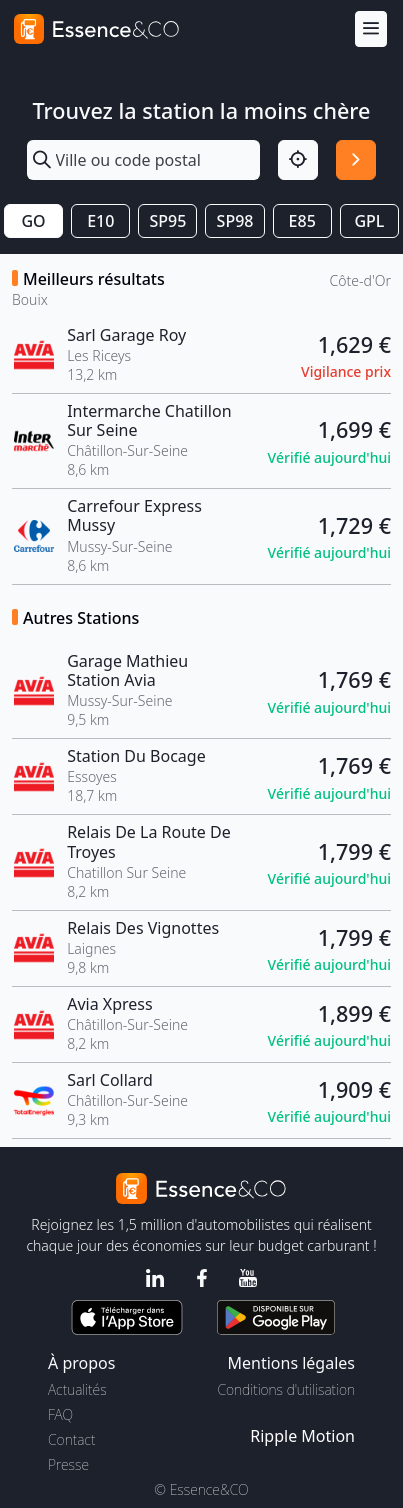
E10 (100, 221)
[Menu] (371, 29)
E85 (302, 221)
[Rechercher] (356, 160)
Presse (68, 1464)
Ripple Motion (302, 1436)
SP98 (235, 221)
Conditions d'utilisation (286, 1389)
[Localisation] (298, 160)
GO (33, 221)
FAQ (60, 1414)
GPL (369, 221)
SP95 (167, 221)
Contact (71, 1439)
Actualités (77, 1389)
